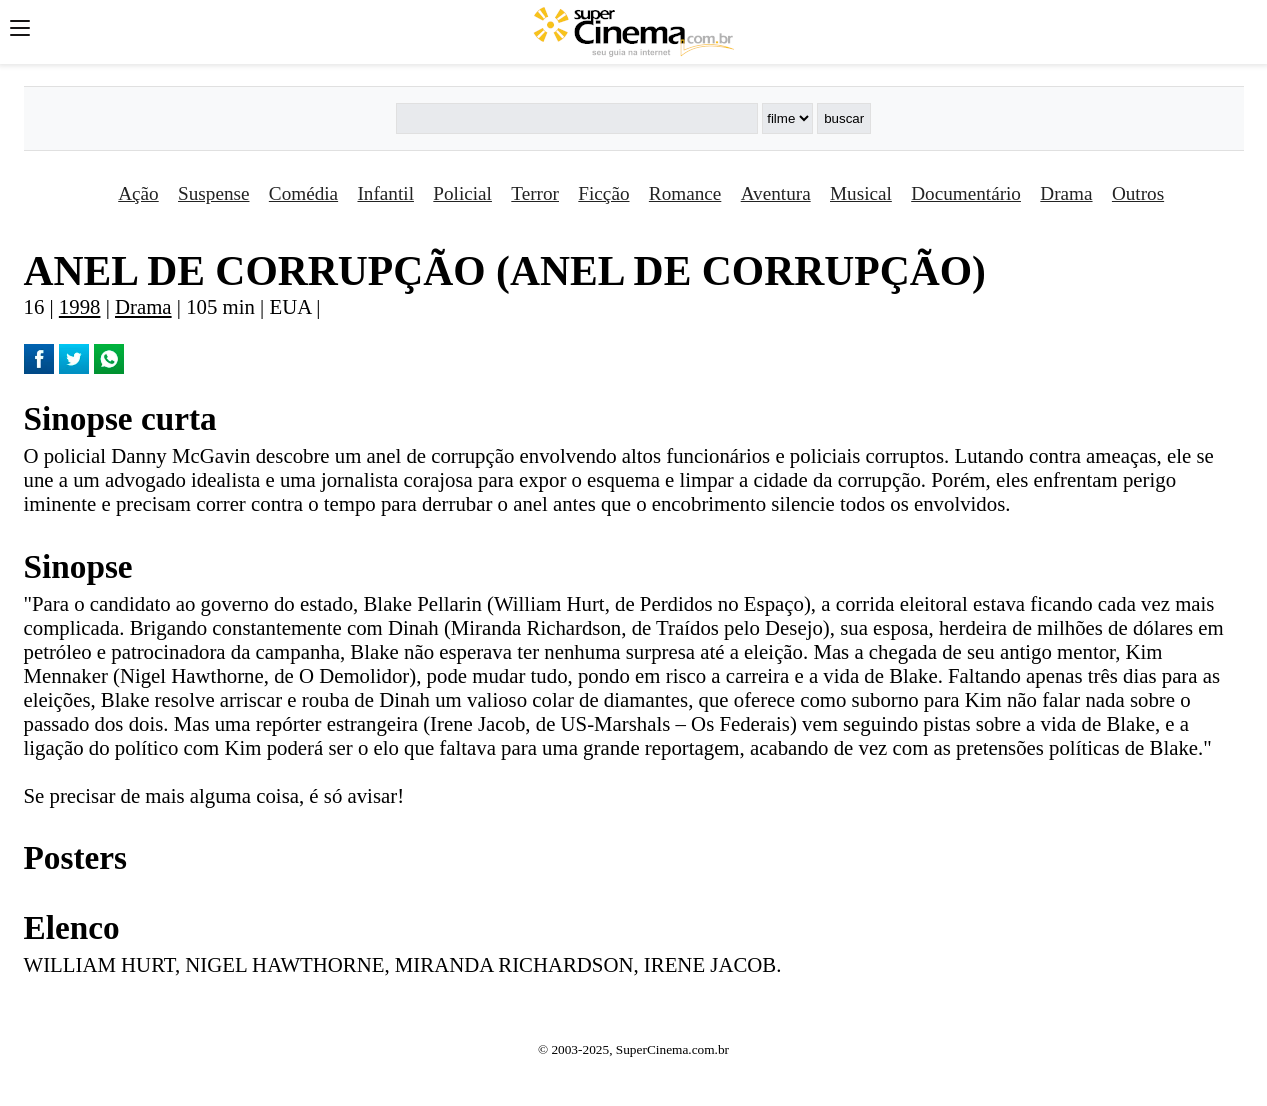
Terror (535, 193)
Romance (685, 193)
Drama (1066, 193)
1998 (80, 306)
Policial (462, 193)
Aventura (776, 193)
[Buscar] (577, 118)
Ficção (603, 193)
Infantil (385, 193)
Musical (861, 193)
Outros (1138, 193)
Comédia (303, 193)
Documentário (966, 193)
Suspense (213, 193)
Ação (138, 193)
